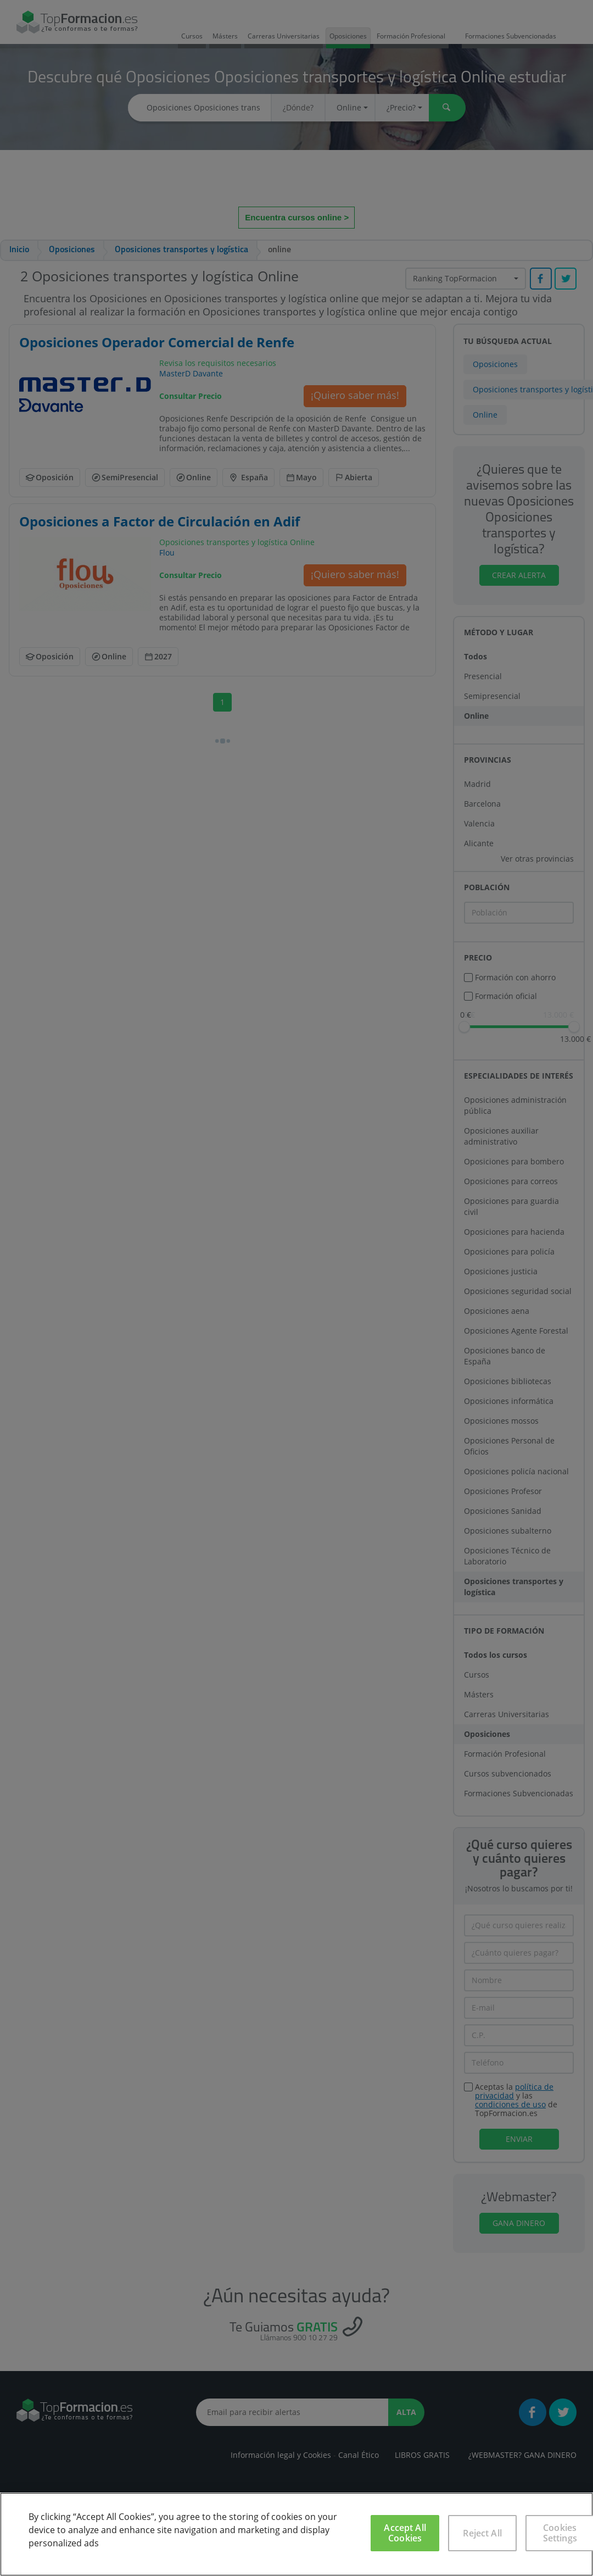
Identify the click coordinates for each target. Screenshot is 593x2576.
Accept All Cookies (405, 2533)
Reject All (482, 2533)
